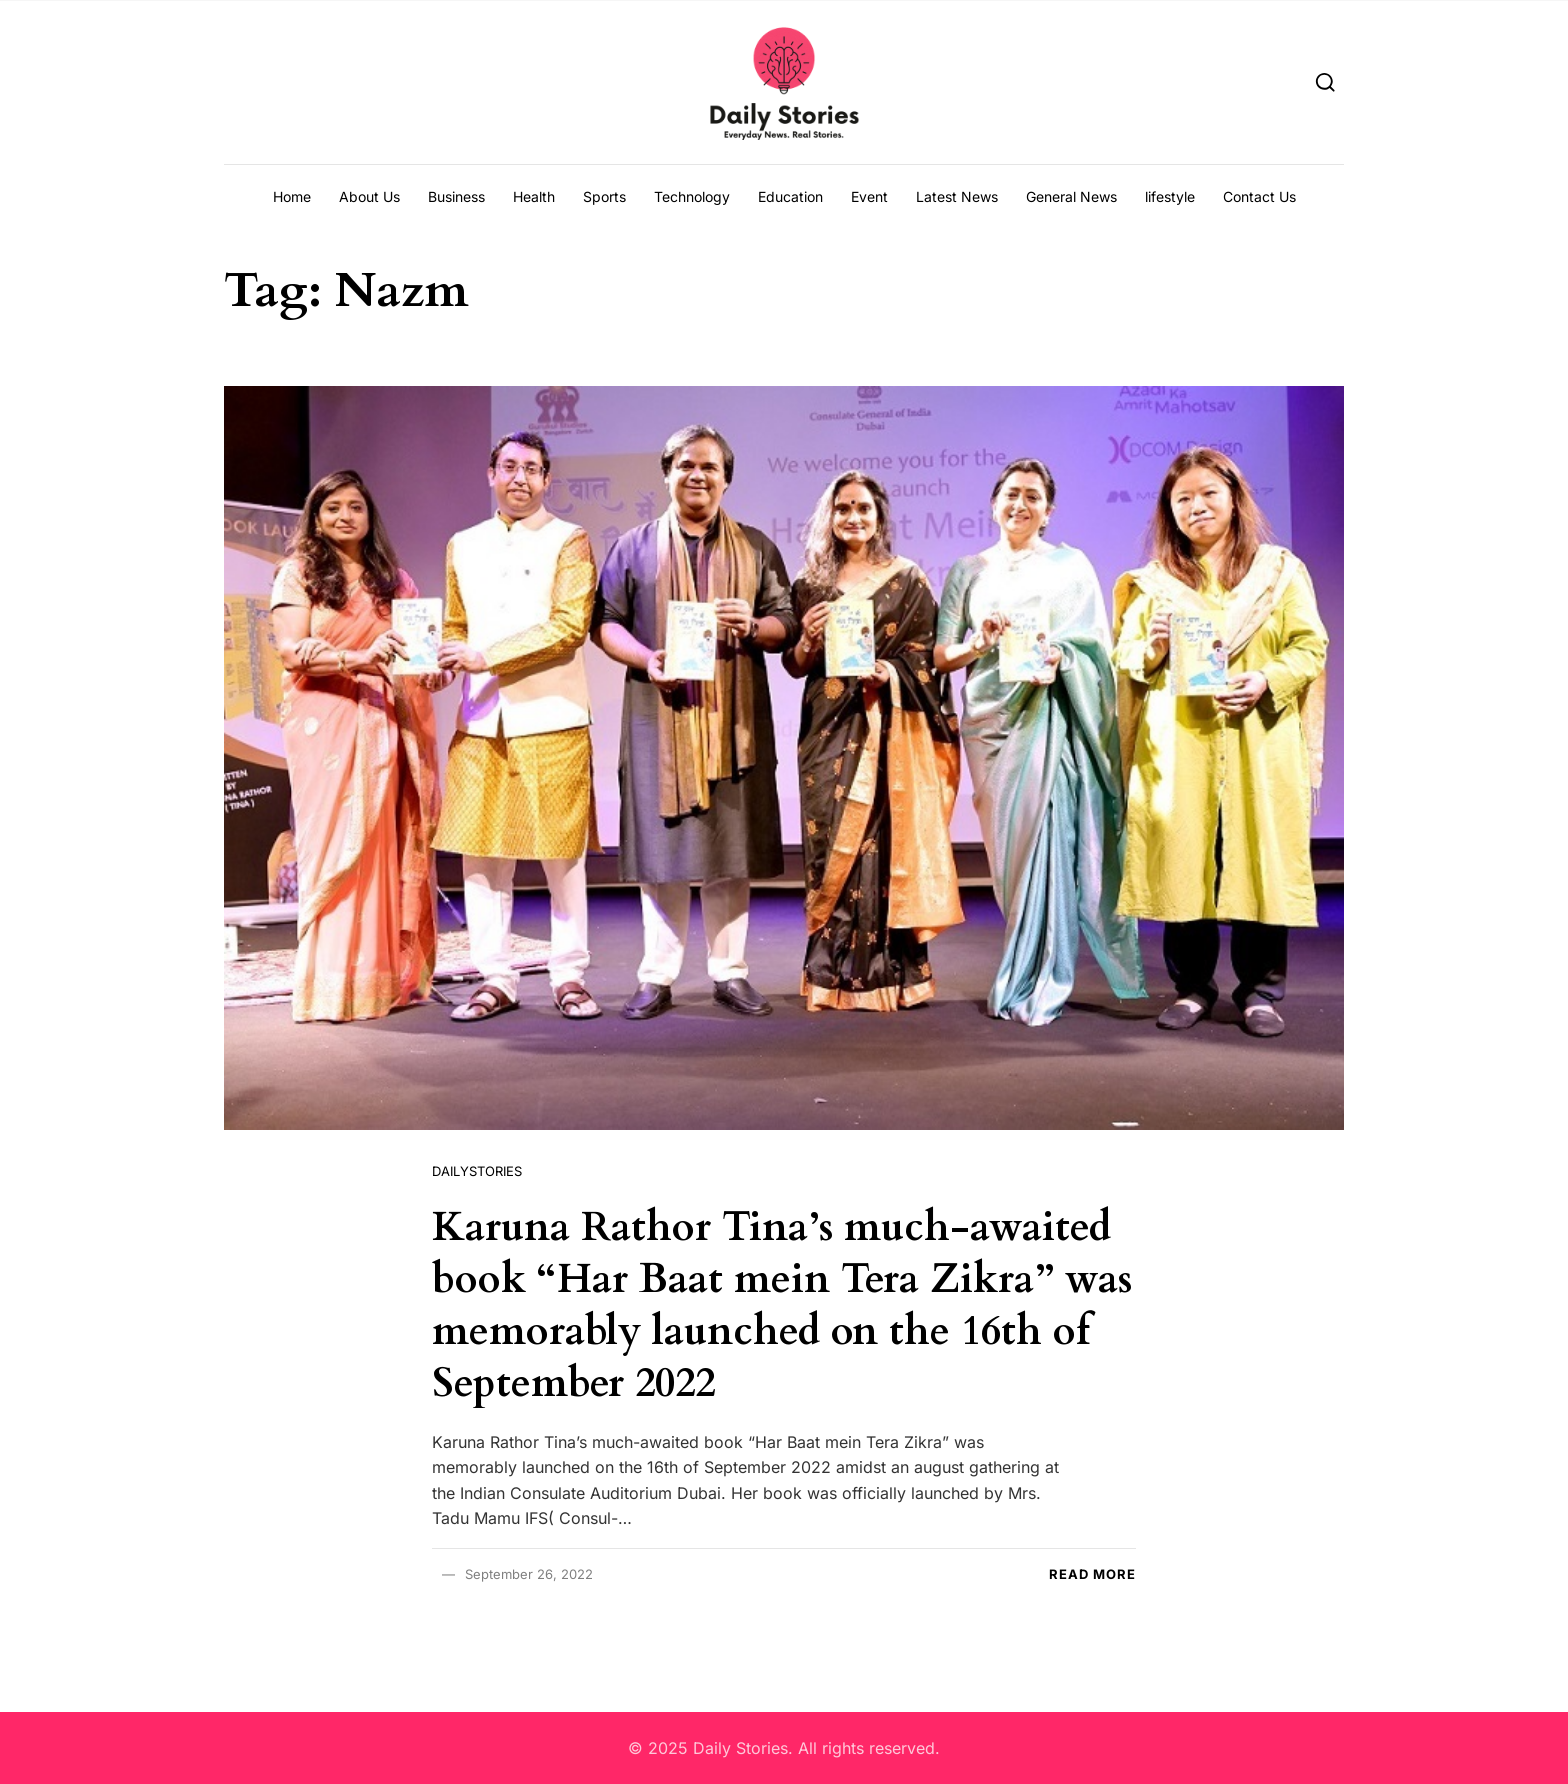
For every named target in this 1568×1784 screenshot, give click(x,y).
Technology (692, 196)
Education (790, 196)
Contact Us (1259, 196)
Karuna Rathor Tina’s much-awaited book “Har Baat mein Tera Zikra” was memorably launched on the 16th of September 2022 (782, 1305)
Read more (1092, 1574)
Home (292, 196)
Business (456, 196)
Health (534, 196)
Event (869, 196)
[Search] (1325, 81)
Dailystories (477, 1171)
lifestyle (1170, 196)
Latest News (957, 196)
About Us (369, 196)
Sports (604, 196)
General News (1071, 196)
